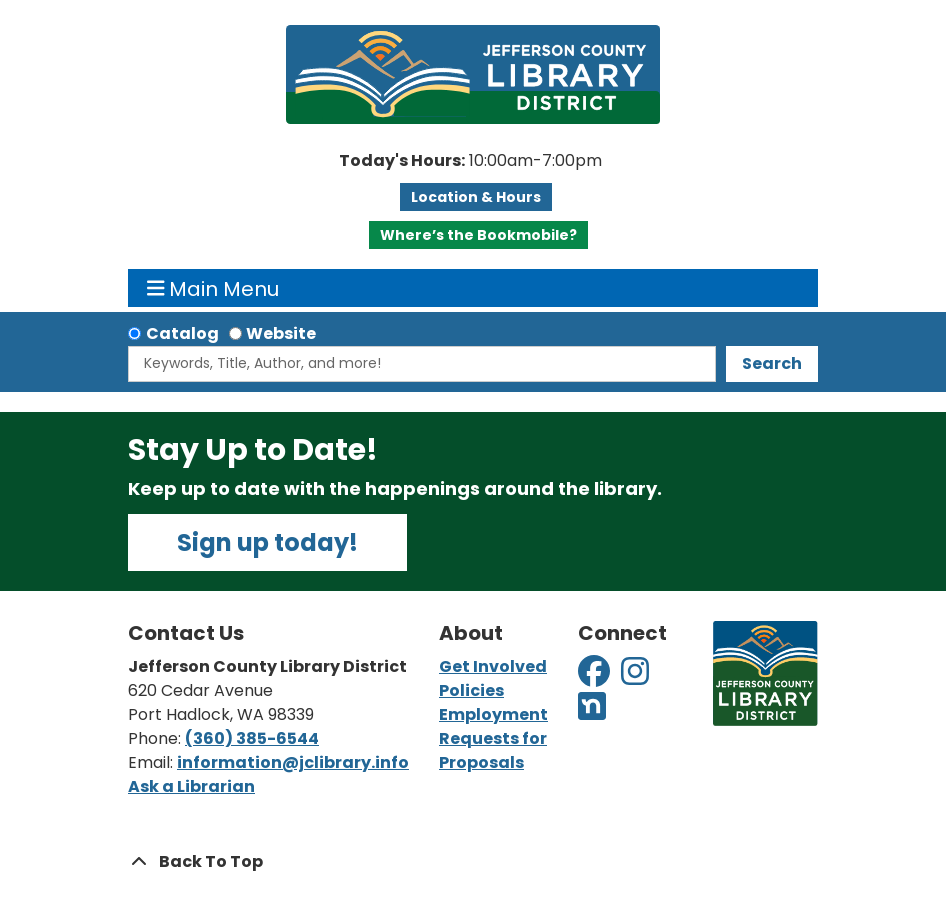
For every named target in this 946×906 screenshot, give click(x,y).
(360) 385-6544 (252, 738)
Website (281, 333)
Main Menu (213, 288)
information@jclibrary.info (293, 762)
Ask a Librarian (191, 786)
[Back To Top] (473, 862)
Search (772, 363)
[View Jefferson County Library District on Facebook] (595, 677)
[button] (470, 161)
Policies (471, 690)
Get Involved (493, 666)
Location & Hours (476, 197)
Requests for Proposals (493, 750)
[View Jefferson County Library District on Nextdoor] (592, 712)
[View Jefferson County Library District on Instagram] (636, 677)
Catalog (182, 333)
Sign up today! (267, 542)
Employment (493, 714)
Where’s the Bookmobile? (478, 235)
